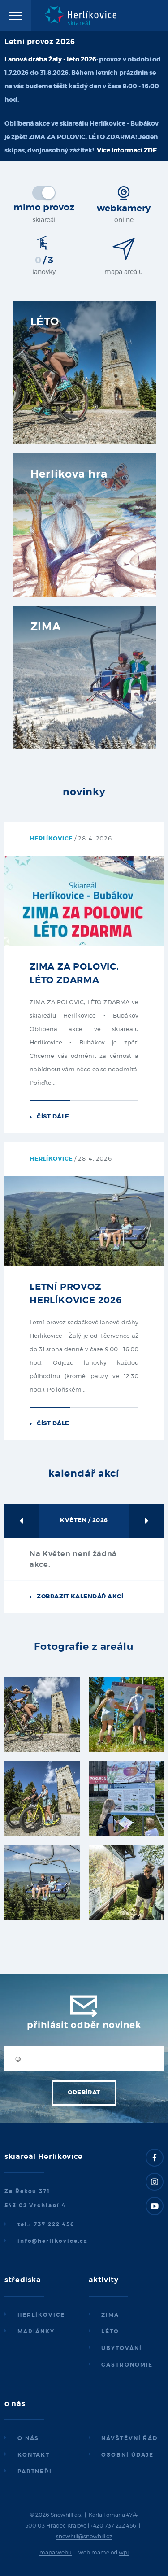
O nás (28, 2438)
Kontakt (33, 2455)
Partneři (34, 2471)
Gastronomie (127, 2364)
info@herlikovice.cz (52, 2241)
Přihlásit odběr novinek (84, 2025)
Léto (110, 2331)
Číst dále (53, 1117)
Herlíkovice (41, 2315)
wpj (124, 2552)
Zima (110, 2315)
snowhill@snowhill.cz (84, 2536)
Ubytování (121, 2348)
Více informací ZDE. (127, 151)
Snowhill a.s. (66, 2515)
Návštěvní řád (129, 2438)
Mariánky (36, 2331)
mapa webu (55, 2552)
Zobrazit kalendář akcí (80, 1597)
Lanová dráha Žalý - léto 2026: (51, 60)
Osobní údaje (127, 2455)
